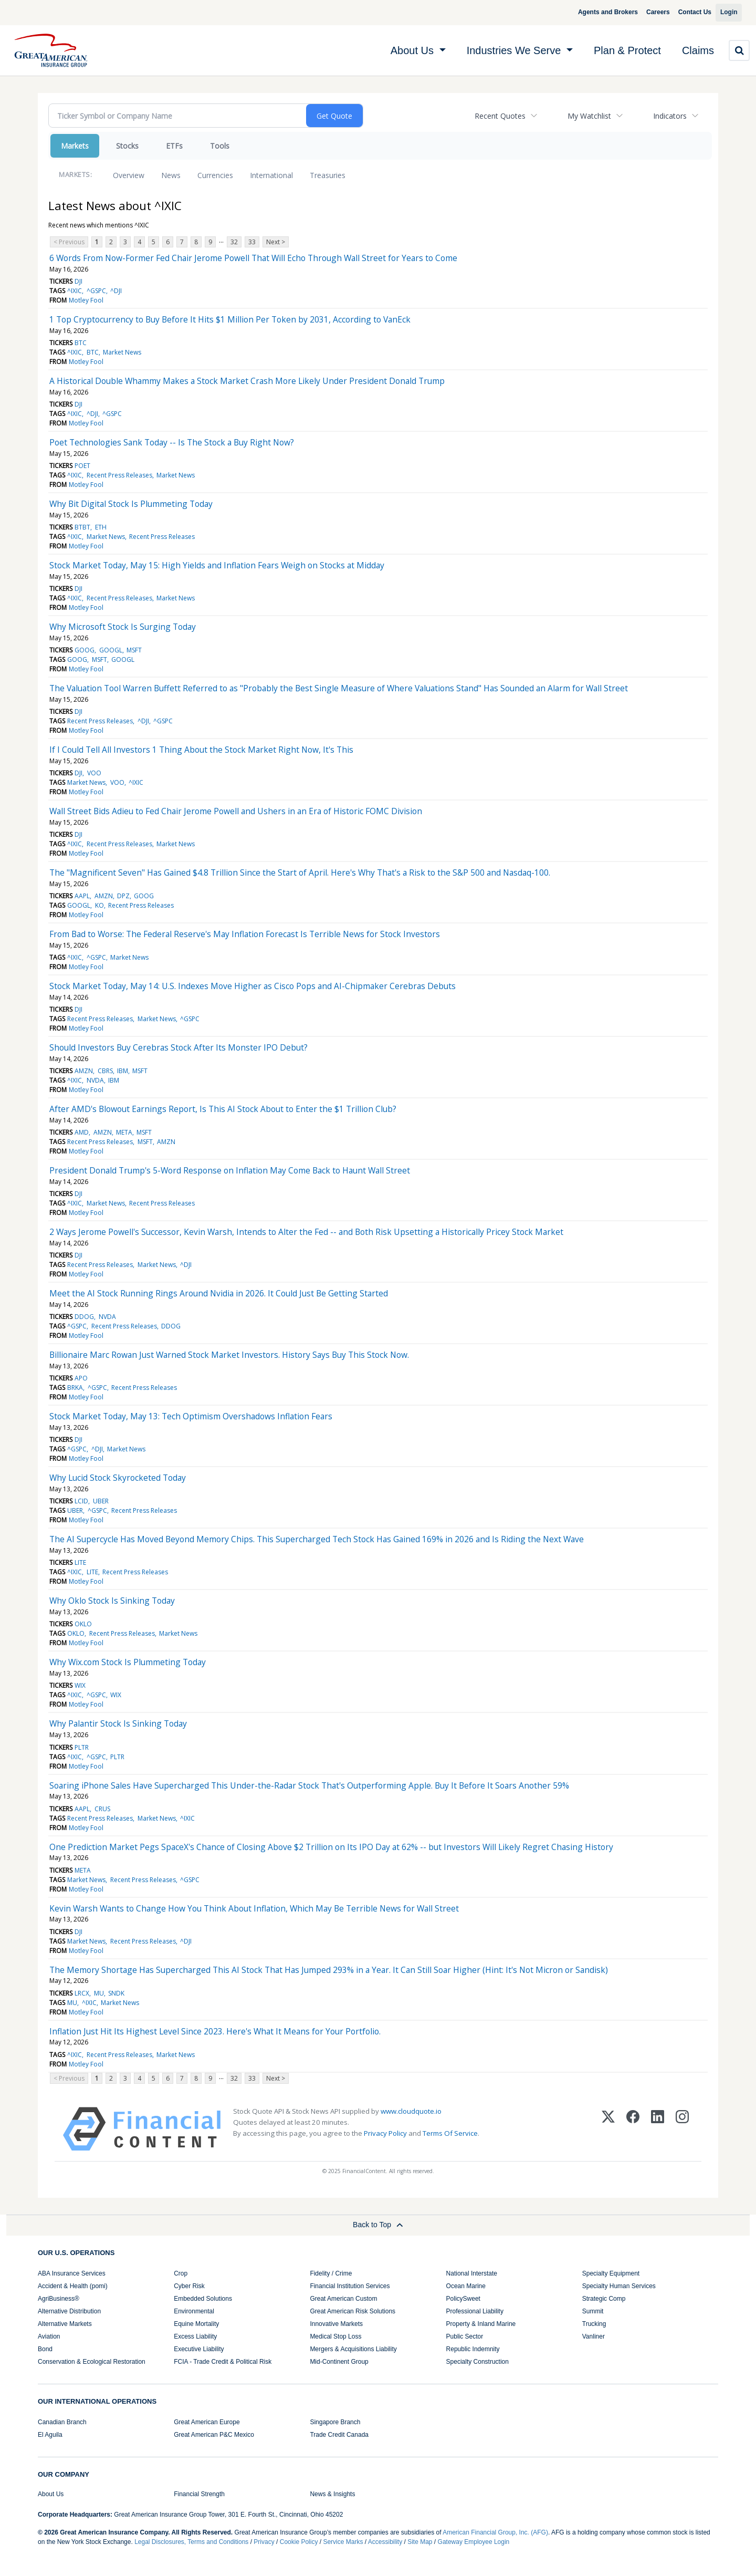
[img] (51, 50)
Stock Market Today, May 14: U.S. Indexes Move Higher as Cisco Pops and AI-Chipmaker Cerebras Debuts (252, 986)
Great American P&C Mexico (214, 2434)
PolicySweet (463, 2298)
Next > (275, 241)
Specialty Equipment (610, 2273)
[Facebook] (633, 2129)
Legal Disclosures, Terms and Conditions (191, 2542)
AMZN (103, 895)
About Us (51, 2494)
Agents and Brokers (596, 12)
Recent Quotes (500, 116)
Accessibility (385, 2542)
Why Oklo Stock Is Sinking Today (112, 1600)
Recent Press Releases (119, 475)
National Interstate (471, 2273)
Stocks (127, 146)
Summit (593, 2311)
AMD (82, 1132)
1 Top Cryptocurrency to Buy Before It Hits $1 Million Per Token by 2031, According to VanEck (230, 319)
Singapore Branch (335, 2422)
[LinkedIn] (657, 2129)
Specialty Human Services (619, 2286)
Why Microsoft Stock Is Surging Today (122, 626)
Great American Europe (206, 2422)
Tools (219, 146)
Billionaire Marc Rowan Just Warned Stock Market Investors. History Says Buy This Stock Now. (229, 1354)
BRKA (75, 1387)
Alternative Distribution (69, 2311)
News (171, 175)
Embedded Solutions (203, 2298)
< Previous (69, 241)
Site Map (419, 2542)
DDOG (84, 1316)
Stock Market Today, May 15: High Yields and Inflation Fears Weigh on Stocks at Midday (216, 565)
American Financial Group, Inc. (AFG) (495, 2532)
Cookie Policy (299, 2542)
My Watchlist (589, 116)
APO (81, 1378)
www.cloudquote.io (411, 2111)
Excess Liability (195, 2336)
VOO (94, 772)
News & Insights (332, 2494)
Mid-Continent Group (339, 2361)
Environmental (194, 2311)
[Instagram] (682, 2129)
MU (99, 1993)
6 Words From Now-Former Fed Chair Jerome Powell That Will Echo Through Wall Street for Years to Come (253, 258)
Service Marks (343, 2542)
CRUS (102, 1808)
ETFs (174, 146)
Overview (128, 175)
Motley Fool (86, 300)
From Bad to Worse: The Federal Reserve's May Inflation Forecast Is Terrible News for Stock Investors (244, 934)
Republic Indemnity (473, 2349)
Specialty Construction (477, 2361)
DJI (78, 281)
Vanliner (593, 2336)
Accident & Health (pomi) (73, 2286)
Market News (122, 352)
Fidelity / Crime (331, 2273)
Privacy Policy (385, 2133)
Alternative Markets (65, 2324)
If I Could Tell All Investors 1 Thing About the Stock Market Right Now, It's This (201, 749)
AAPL (82, 895)
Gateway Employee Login (474, 2542)
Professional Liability (474, 2311)
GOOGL (110, 650)
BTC (81, 342)
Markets (75, 146)
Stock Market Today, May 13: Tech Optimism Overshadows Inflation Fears (190, 1416)
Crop (180, 2273)
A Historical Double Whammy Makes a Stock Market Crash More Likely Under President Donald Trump (247, 381)
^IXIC (74, 290)
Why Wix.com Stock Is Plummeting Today (127, 1662)
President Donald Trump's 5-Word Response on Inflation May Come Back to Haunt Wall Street (229, 1170)
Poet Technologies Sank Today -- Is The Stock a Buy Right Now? (171, 442)
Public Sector (465, 2336)
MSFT (134, 650)
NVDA (95, 1080)
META (124, 1132)
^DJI (116, 290)
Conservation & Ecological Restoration (91, 2361)
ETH (101, 527)
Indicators (670, 116)
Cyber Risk (189, 2286)
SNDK (116, 1993)
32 (234, 241)
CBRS (105, 1070)
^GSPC (96, 290)
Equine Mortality (196, 2324)
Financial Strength (199, 2494)
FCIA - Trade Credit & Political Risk (222, 2361)
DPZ (123, 895)
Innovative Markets (336, 2324)
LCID (81, 1501)
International (271, 175)
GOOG (84, 650)
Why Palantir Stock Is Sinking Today (118, 1723)
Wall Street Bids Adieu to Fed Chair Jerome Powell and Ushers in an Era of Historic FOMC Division (235, 811)
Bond (45, 2349)
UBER (101, 1501)
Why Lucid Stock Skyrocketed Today (117, 1477)
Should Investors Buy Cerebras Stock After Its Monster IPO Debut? (178, 1047)
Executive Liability (199, 2349)
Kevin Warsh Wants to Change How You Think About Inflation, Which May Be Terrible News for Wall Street (254, 1908)
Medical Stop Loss (335, 2336)
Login (724, 12)
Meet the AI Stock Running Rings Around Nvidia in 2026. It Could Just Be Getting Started (218, 1293)
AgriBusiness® (58, 2298)
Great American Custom (343, 2298)
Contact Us (682, 12)
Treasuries (327, 175)
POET (82, 465)
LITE (80, 1562)
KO (99, 905)
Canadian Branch (62, 2422)
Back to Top (378, 2224)
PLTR (82, 1747)
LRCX (82, 1993)
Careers (646, 12)
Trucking (594, 2324)
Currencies (215, 175)
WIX (80, 1685)
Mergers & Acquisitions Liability (353, 2349)
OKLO (83, 1623)
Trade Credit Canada (339, 2434)
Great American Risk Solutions (352, 2311)
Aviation (49, 2336)
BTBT (82, 527)
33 (252, 241)
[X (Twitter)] (608, 2129)
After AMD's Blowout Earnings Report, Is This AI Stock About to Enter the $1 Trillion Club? (222, 1109)
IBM (122, 1070)
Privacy (264, 2542)
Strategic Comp (604, 2298)
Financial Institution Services (350, 2286)
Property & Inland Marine (481, 2324)
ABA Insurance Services (72, 2273)
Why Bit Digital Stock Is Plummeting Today (131, 504)
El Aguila (50, 2434)
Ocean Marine (466, 2286)
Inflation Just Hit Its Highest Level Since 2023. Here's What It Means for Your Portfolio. (215, 2031)
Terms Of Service (450, 2133)
